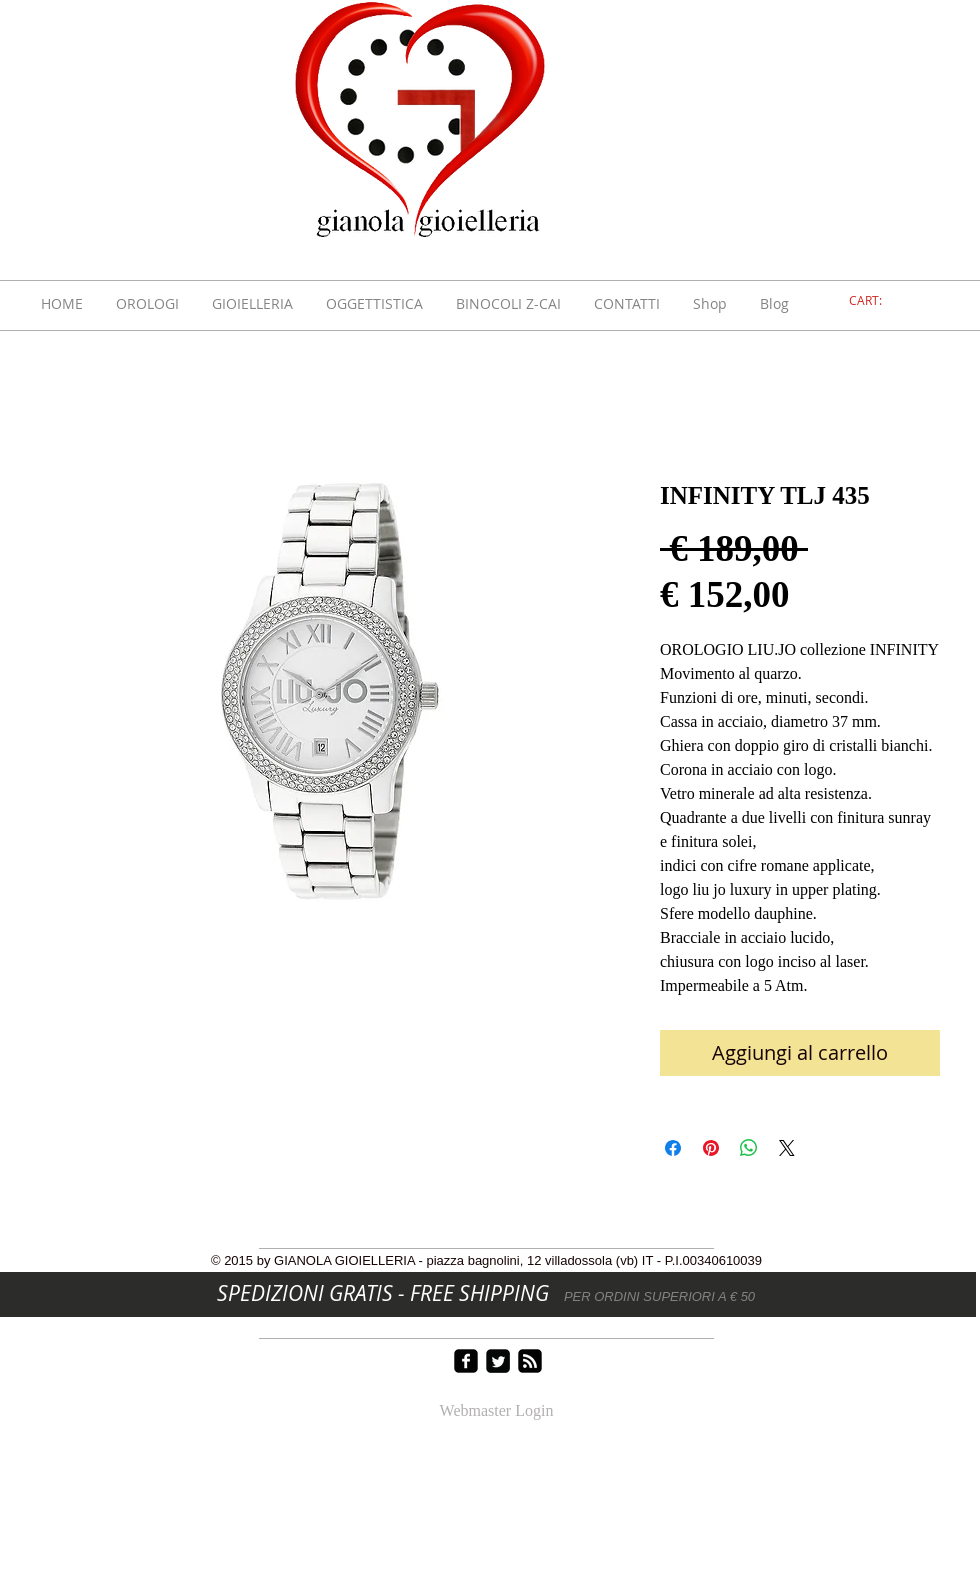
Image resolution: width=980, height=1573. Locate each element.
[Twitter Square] (498, 1361)
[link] (877, 301)
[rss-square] (530, 1361)
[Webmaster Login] (496, 1412)
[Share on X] (787, 1148)
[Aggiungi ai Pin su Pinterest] (711, 1148)
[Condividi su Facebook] (673, 1148)
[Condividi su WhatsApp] (749, 1148)
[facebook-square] (466, 1361)
